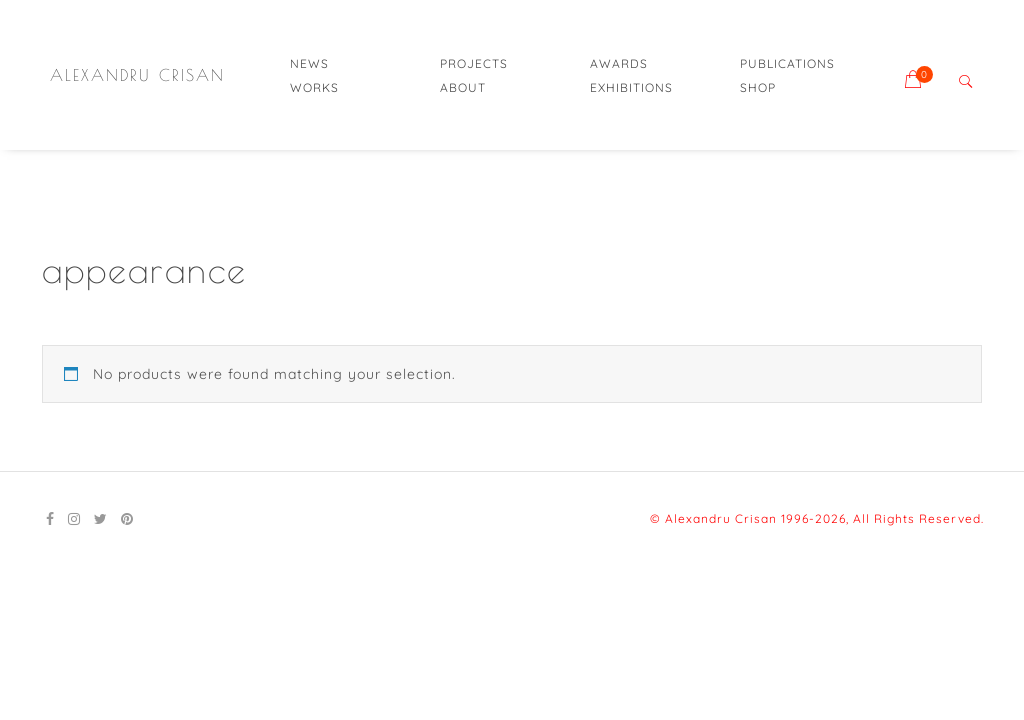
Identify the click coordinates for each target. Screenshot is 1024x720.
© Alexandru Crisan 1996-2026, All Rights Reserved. (817, 518)
